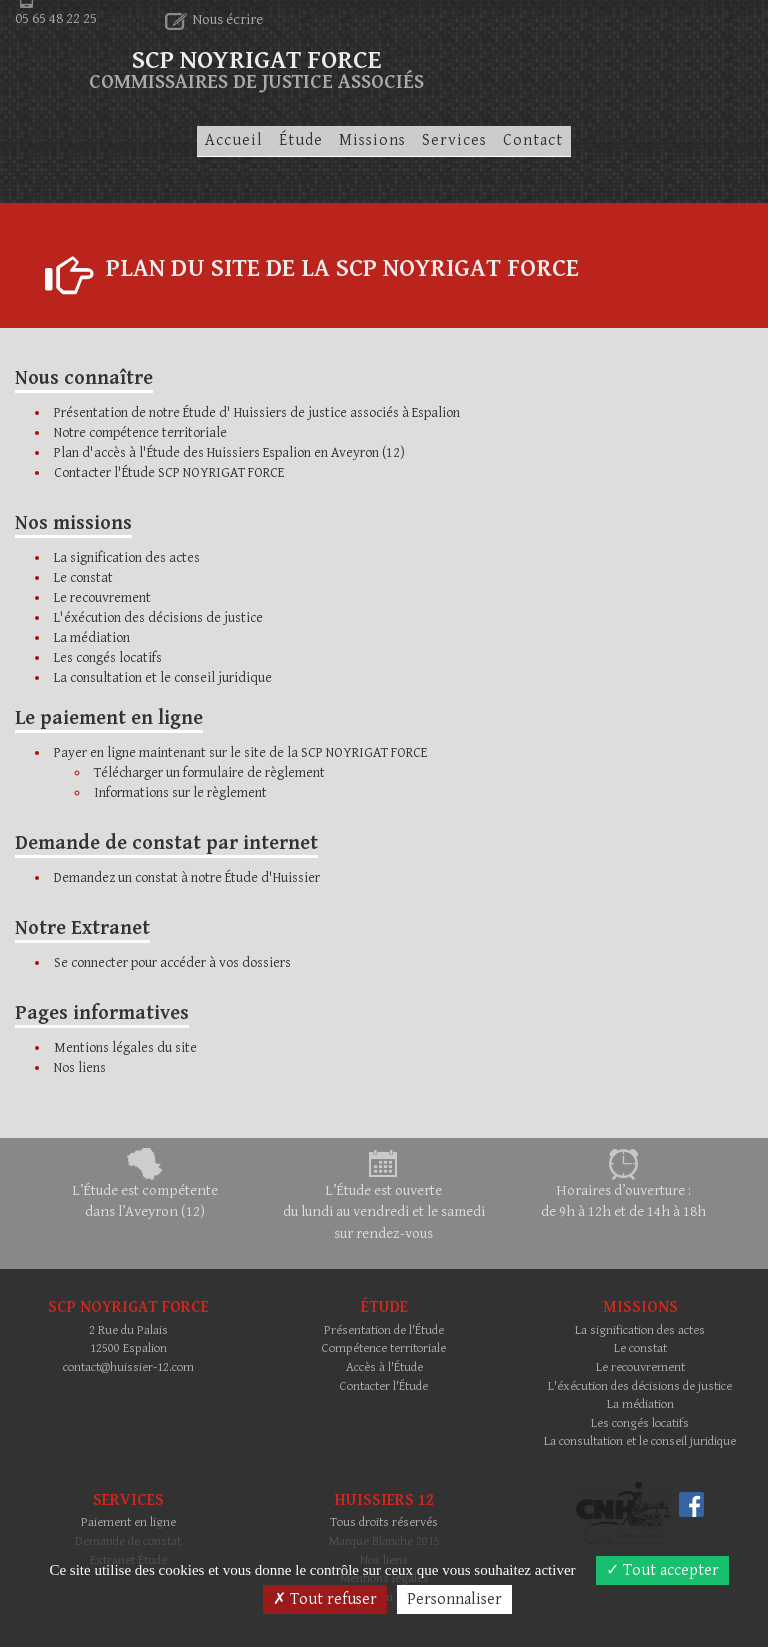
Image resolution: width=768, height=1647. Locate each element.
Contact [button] (533, 140)
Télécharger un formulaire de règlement (209, 773)
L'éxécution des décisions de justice (158, 618)
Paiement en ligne (128, 1522)
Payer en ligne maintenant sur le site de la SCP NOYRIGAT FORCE (240, 753)
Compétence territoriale (384, 1348)
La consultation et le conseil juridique (163, 678)
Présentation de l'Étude (384, 1330)
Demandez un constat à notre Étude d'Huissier (187, 878)
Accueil (234, 140)
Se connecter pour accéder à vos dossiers (172, 963)
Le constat (83, 578)
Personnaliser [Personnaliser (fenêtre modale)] (454, 1599)
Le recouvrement (102, 598)
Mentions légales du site (125, 1048)
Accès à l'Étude (384, 1367)
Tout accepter (662, 1570)
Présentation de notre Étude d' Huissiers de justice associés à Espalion (257, 413)
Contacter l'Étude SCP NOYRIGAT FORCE (169, 473)
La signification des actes (127, 558)
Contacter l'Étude (384, 1386)
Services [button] (454, 140)
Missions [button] (372, 140)
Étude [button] (301, 140)
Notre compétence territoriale (140, 433)
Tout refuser (325, 1599)
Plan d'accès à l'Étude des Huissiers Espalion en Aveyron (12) (229, 453)
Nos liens (80, 1068)
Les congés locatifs (108, 658)
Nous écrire (214, 19)
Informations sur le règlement (180, 793)
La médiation (92, 638)
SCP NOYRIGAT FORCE (256, 65)
